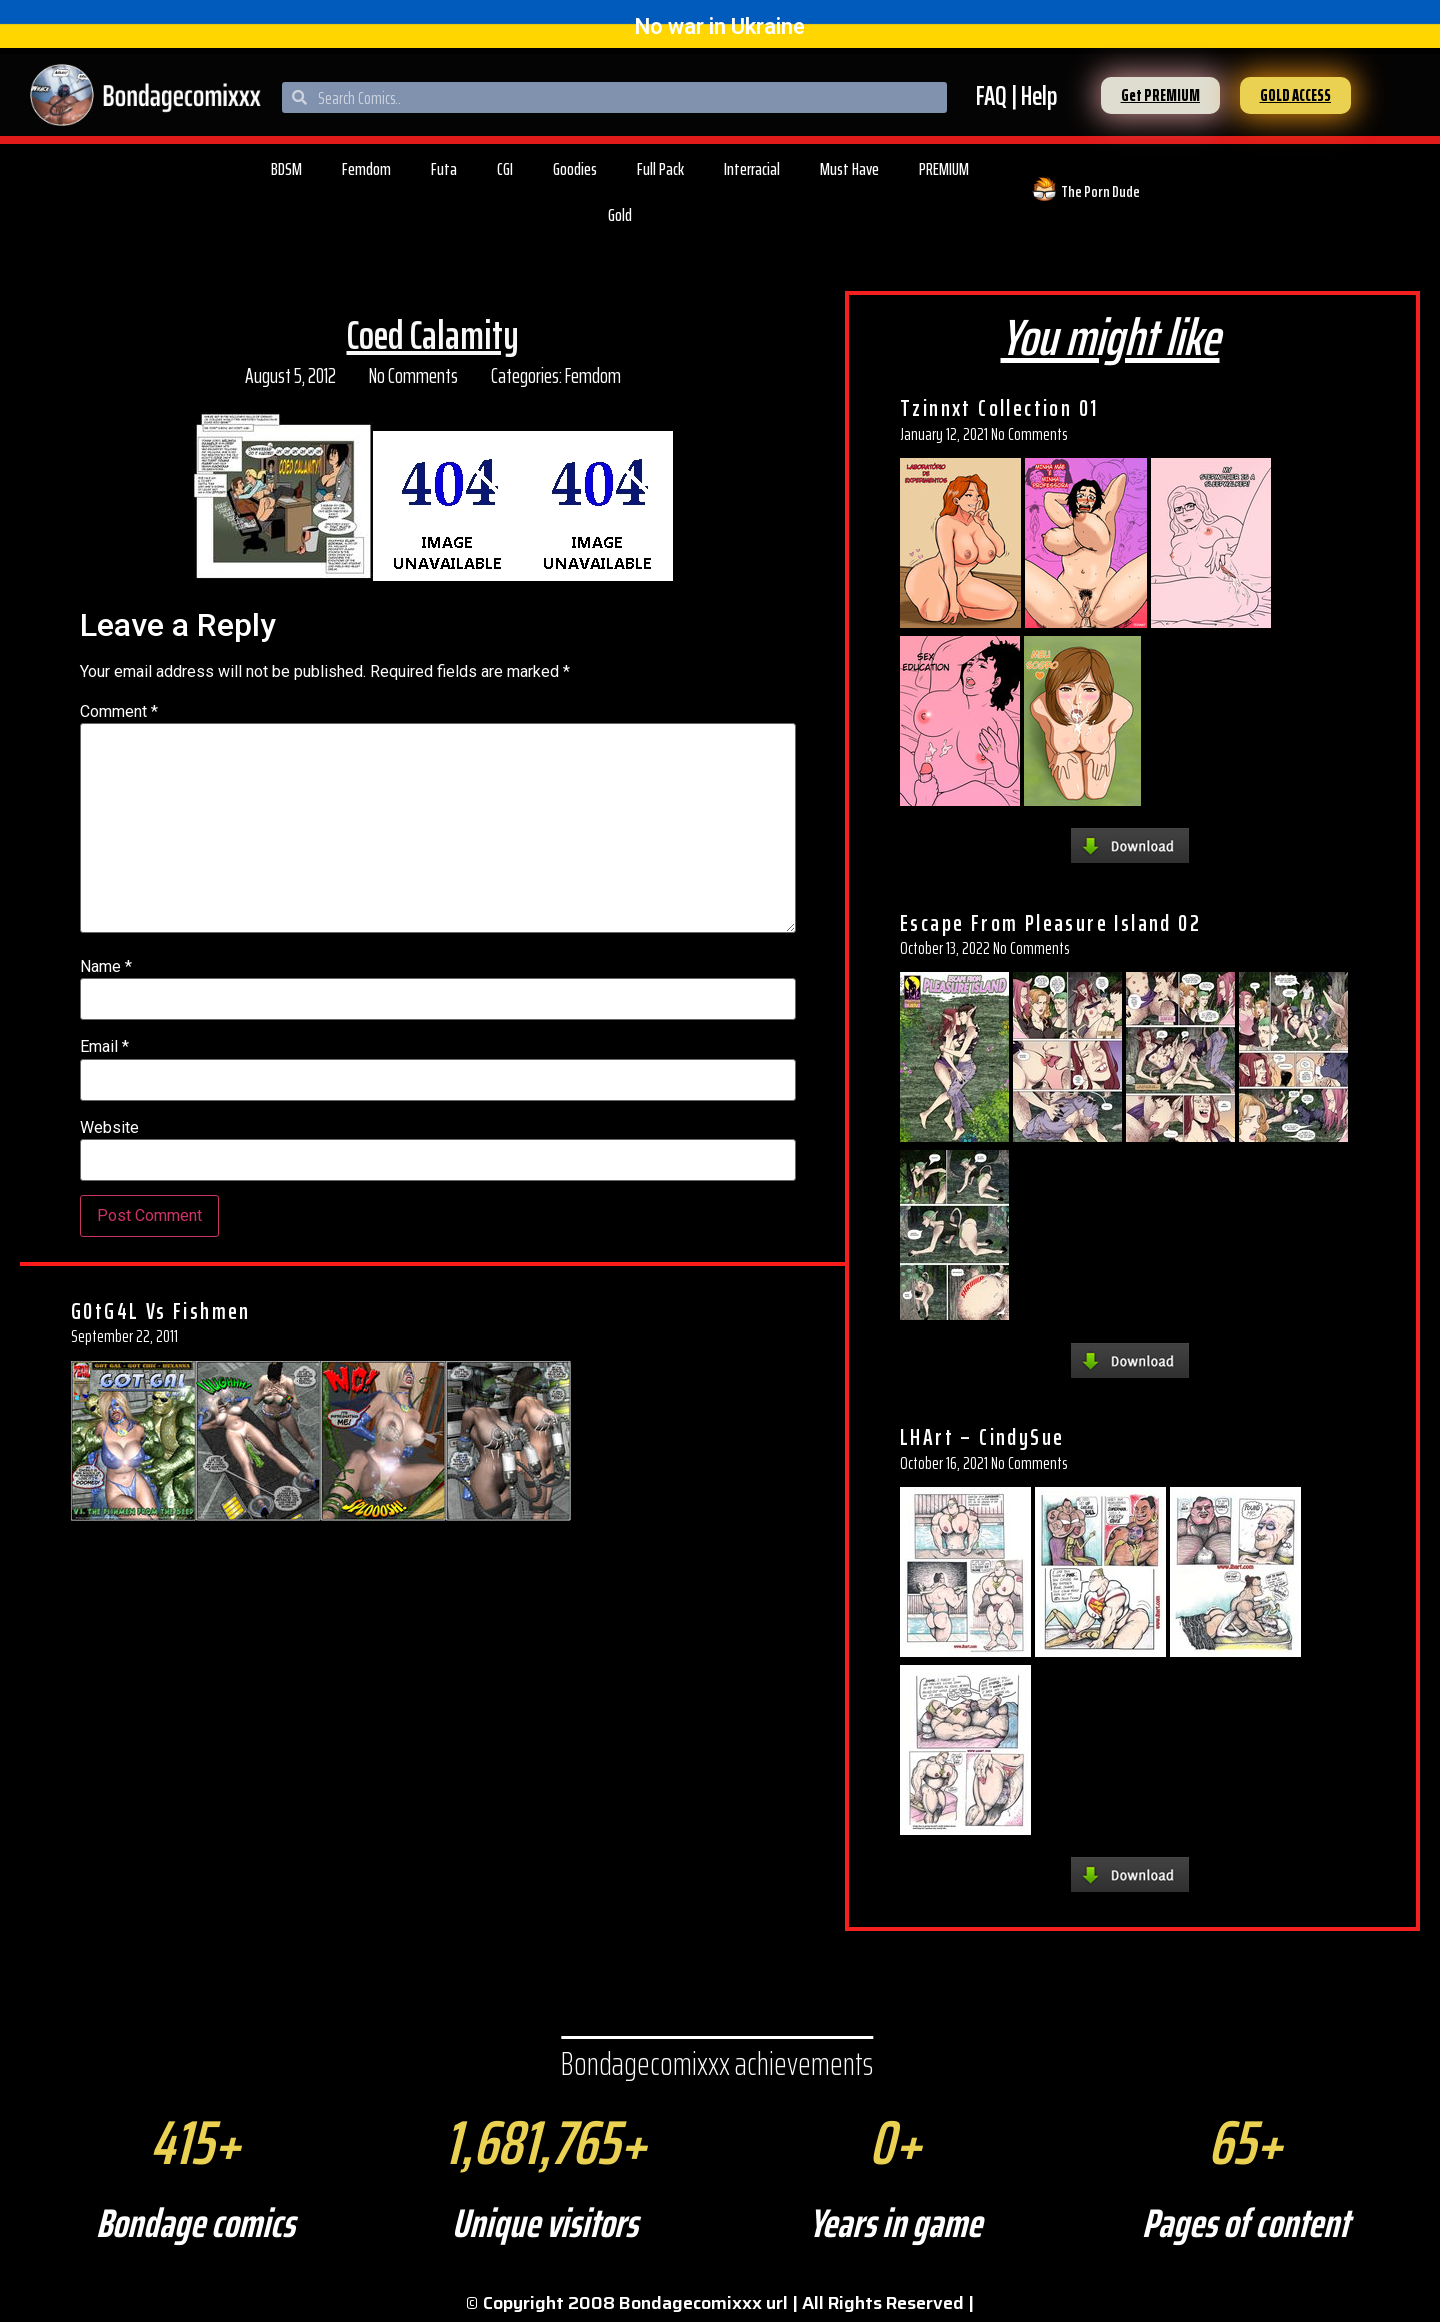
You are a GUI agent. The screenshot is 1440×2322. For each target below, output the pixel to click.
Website (109, 1128)
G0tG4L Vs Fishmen (161, 1311)
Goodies (575, 169)
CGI (505, 169)
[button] (1160, 95)
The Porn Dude (1100, 191)
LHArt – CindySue (982, 1437)
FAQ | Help (1016, 95)
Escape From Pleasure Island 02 (1050, 923)
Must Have (849, 169)
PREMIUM (944, 169)
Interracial (752, 169)
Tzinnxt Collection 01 (999, 408)
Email (104, 1047)
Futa (444, 169)
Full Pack (660, 169)
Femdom (366, 169)
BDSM (286, 169)
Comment (119, 712)
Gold (620, 215)
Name (106, 967)
